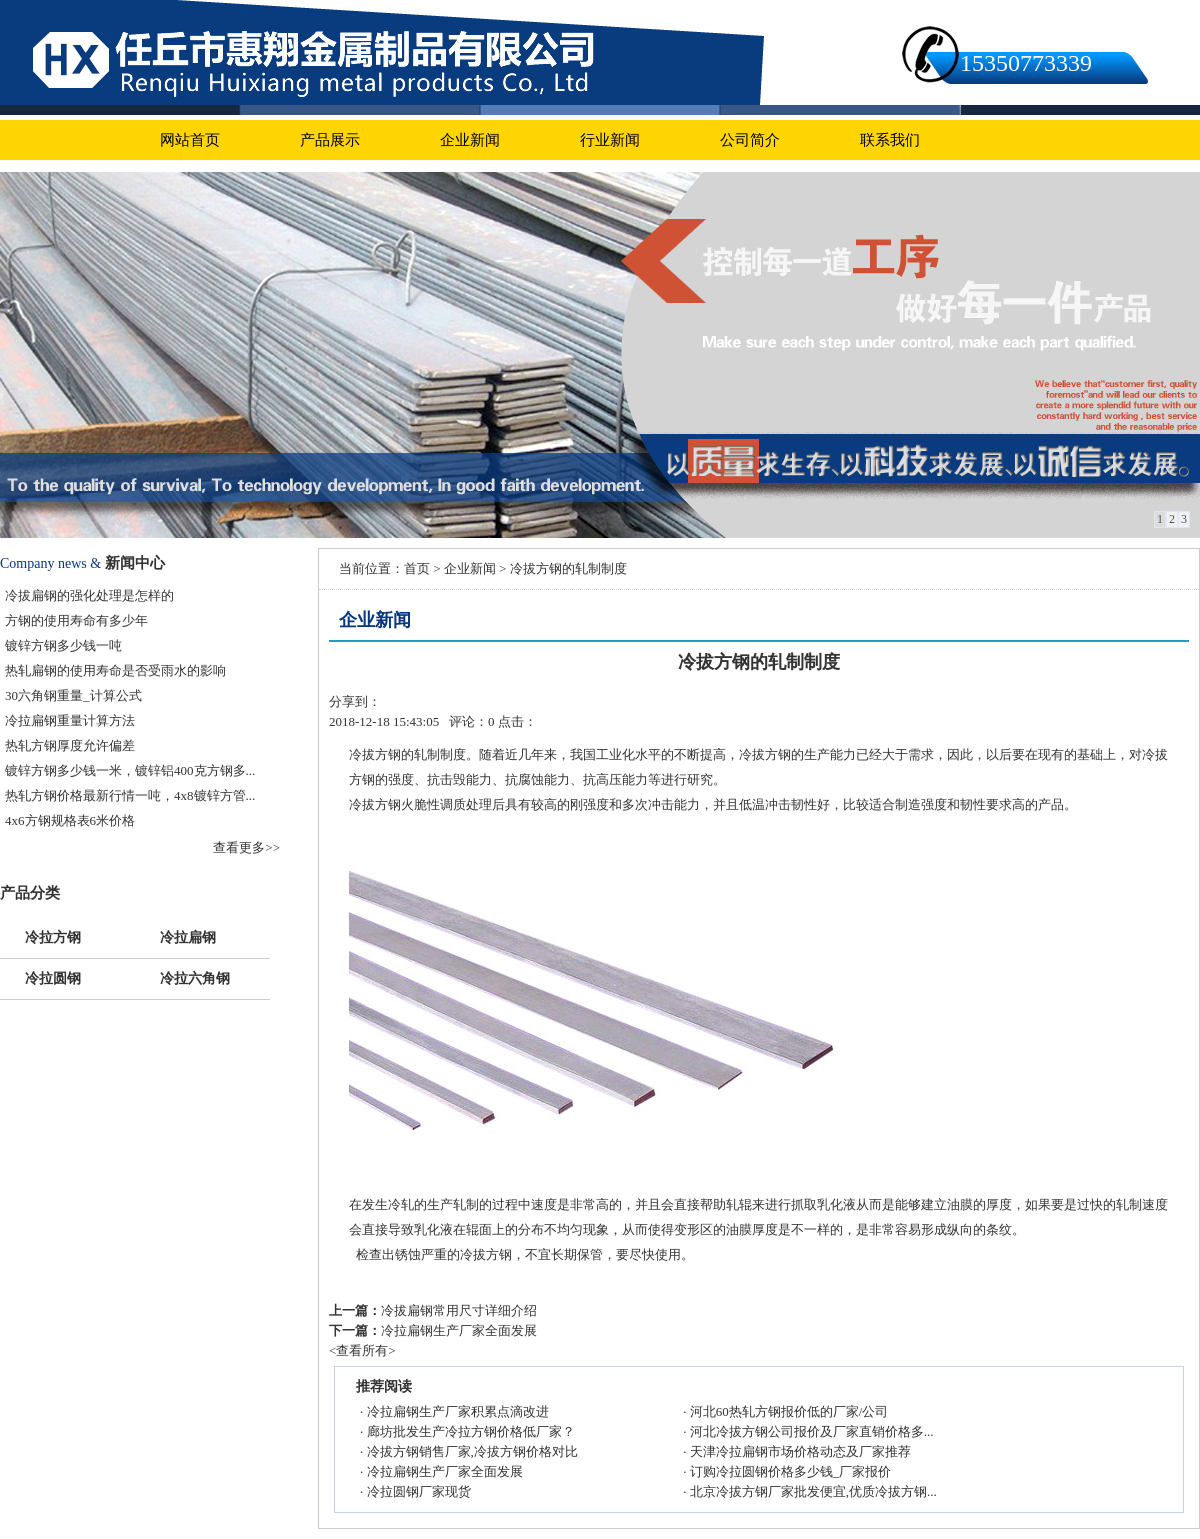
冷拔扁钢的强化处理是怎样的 (89, 595)
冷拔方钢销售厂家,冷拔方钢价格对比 (472, 1451)
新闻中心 (135, 563)
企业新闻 (470, 140)
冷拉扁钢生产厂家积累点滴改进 (458, 1411)
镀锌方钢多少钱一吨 (63, 645)
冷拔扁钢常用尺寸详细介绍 (459, 1310)
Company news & (50, 563)
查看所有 (362, 1350)
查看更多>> (246, 847)
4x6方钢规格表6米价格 (70, 820)
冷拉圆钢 (53, 976)
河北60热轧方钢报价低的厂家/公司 (789, 1411)
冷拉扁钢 (188, 935)
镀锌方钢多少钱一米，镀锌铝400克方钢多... (130, 770)
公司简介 (750, 140)
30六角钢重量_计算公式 (73, 695)
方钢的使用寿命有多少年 (76, 620)
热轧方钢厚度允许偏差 (70, 745)
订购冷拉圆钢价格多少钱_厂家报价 (791, 1471)
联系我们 (890, 140)
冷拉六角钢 (195, 976)
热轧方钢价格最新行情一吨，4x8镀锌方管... (130, 795)
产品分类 (30, 893)
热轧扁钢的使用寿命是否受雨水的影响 (115, 670)
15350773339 (1026, 63)
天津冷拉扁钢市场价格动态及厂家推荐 (800, 1451)
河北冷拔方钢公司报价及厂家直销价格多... (812, 1431)
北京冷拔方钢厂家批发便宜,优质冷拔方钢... (813, 1491)
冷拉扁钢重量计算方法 (70, 720)
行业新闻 (610, 140)
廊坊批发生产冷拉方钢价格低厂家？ (471, 1431)
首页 (417, 568)
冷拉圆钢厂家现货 (419, 1491)
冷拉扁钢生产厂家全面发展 (459, 1330)
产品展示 (330, 140)
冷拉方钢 (53, 935)
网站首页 (190, 140)
